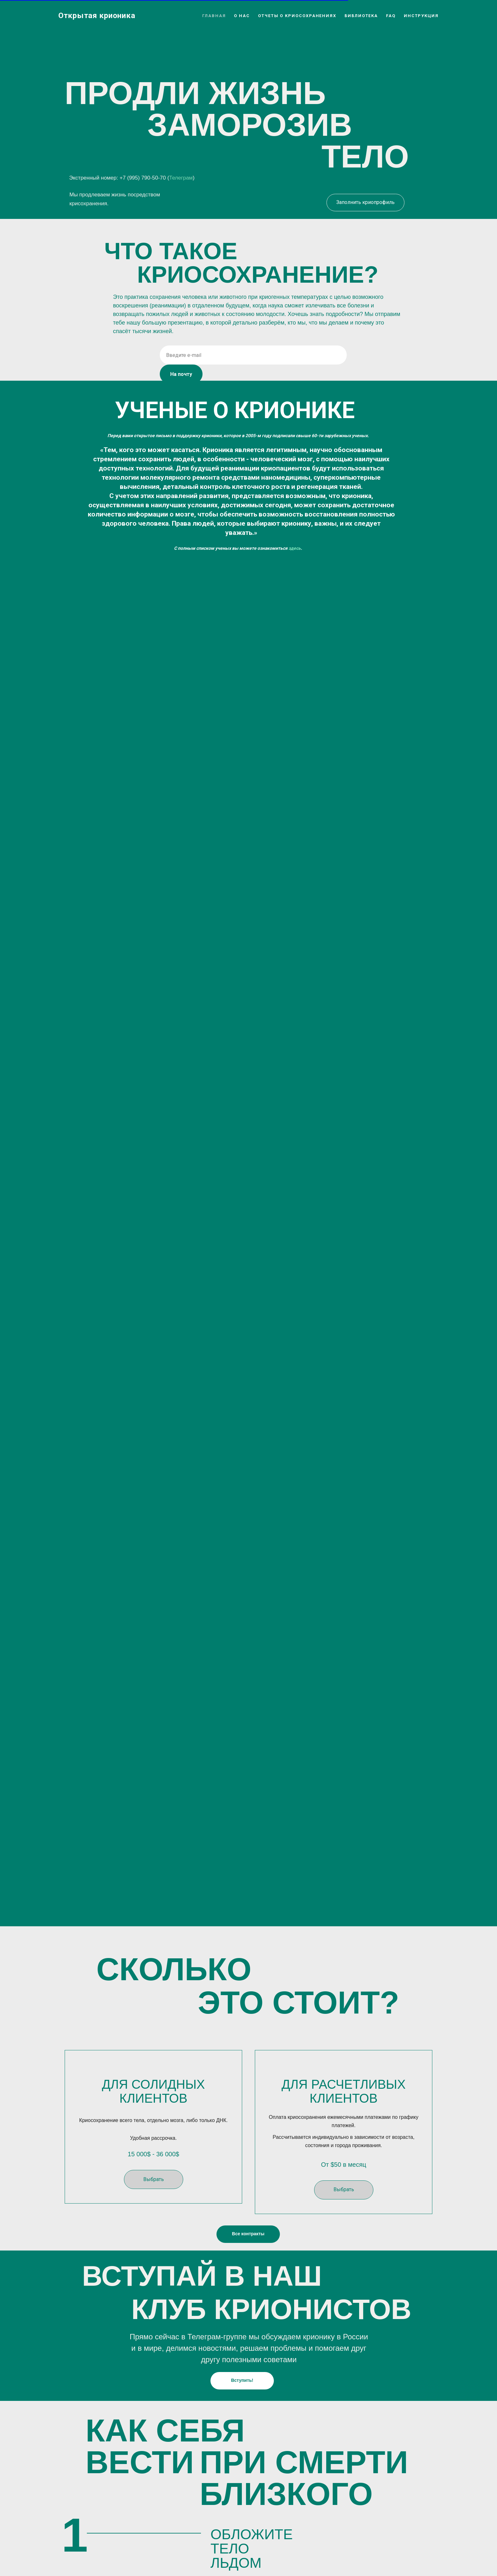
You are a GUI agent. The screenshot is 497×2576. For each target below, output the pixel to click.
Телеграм (181, 178)
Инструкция (421, 15)
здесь (294, 548)
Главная (214, 15)
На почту (181, 374)
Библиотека (361, 15)
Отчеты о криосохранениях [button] (297, 15)
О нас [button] (242, 15)
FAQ (391, 15)
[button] (153, 2189)
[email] (253, 355)
